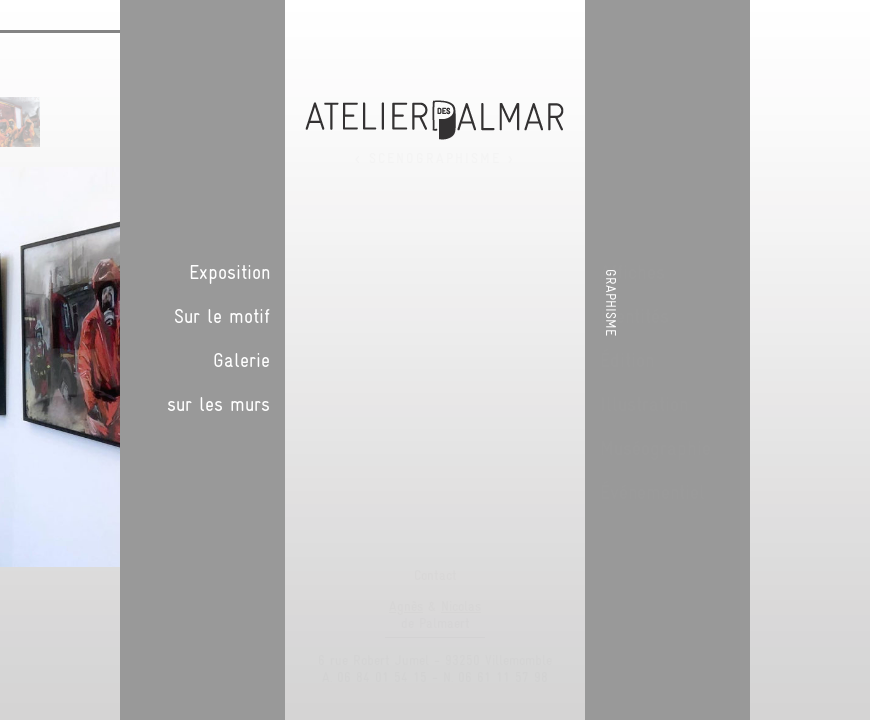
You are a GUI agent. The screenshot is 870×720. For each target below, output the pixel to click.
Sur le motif (689, 316)
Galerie (708, 360)
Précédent (565, 144)
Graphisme (848, 302)
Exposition (696, 272)
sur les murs (685, 404)
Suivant (585, 144)
